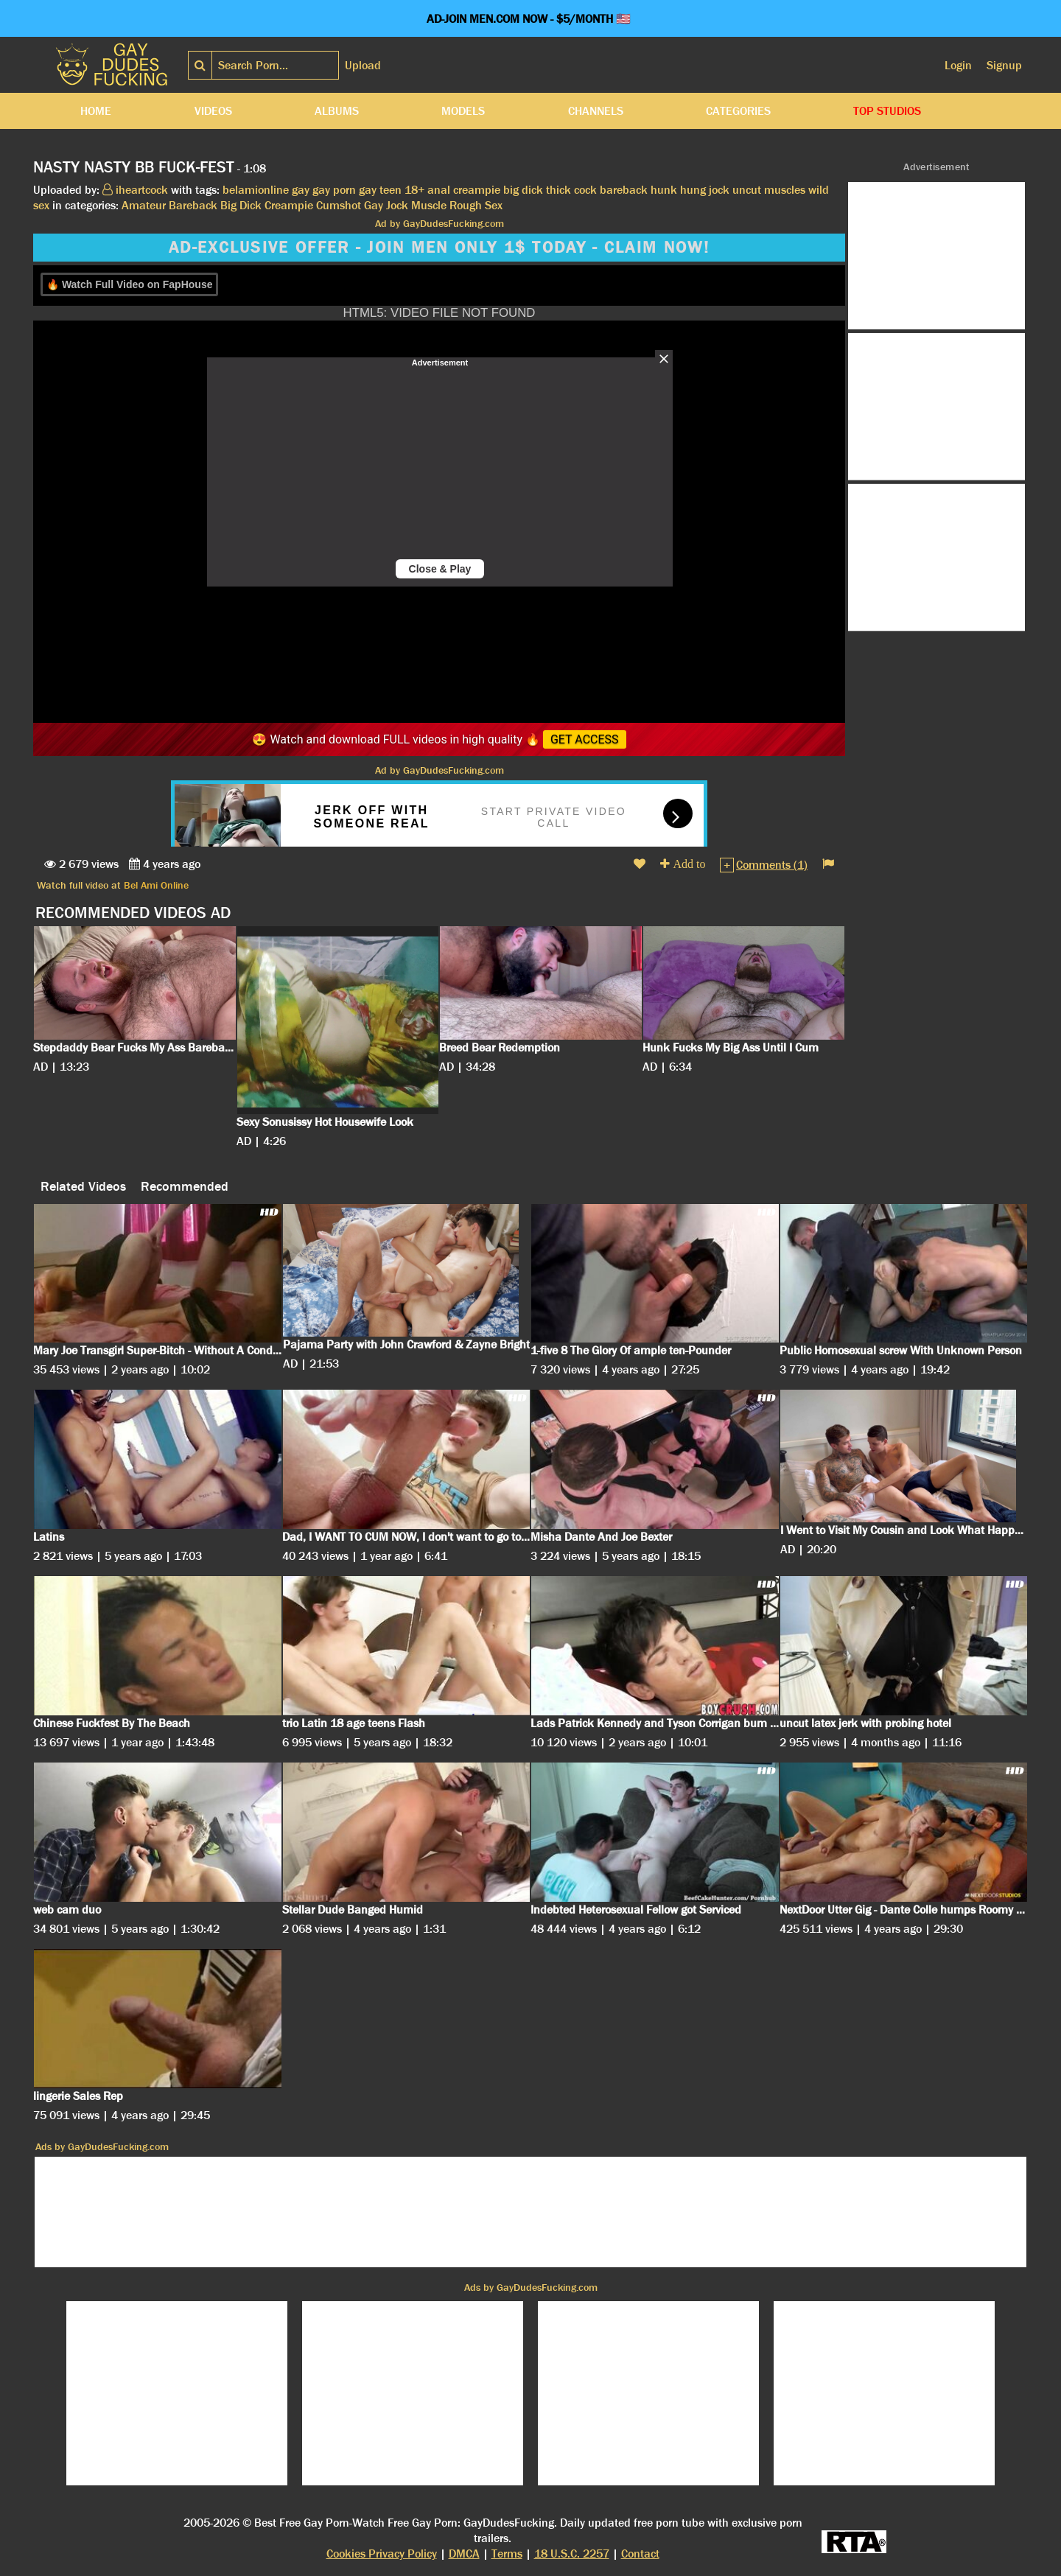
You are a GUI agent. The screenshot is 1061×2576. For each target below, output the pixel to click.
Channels (595, 111)
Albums (337, 111)
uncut (746, 189)
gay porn (334, 189)
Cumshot (338, 205)
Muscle (429, 205)
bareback (624, 189)
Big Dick (241, 205)
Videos (213, 111)
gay (300, 189)
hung (693, 189)
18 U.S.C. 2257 (571, 2553)
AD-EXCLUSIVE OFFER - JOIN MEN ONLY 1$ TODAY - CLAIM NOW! (439, 247)
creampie (476, 189)
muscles (784, 189)
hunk (664, 189)
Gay (373, 205)
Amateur (144, 205)
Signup (1004, 65)
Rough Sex (476, 205)
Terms (506, 2553)
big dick (523, 189)
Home (95, 111)
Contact (640, 2553)
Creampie (289, 205)
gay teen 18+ (391, 189)
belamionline (256, 189)
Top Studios (887, 111)
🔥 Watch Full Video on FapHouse (129, 284)
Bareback (193, 205)
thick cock (571, 189)
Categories (738, 111)
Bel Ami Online (156, 885)
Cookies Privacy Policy (381, 2553)
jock (719, 189)
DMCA (464, 2553)
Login (958, 65)
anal (438, 189)
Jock (397, 205)
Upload (363, 65)
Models (463, 111)
